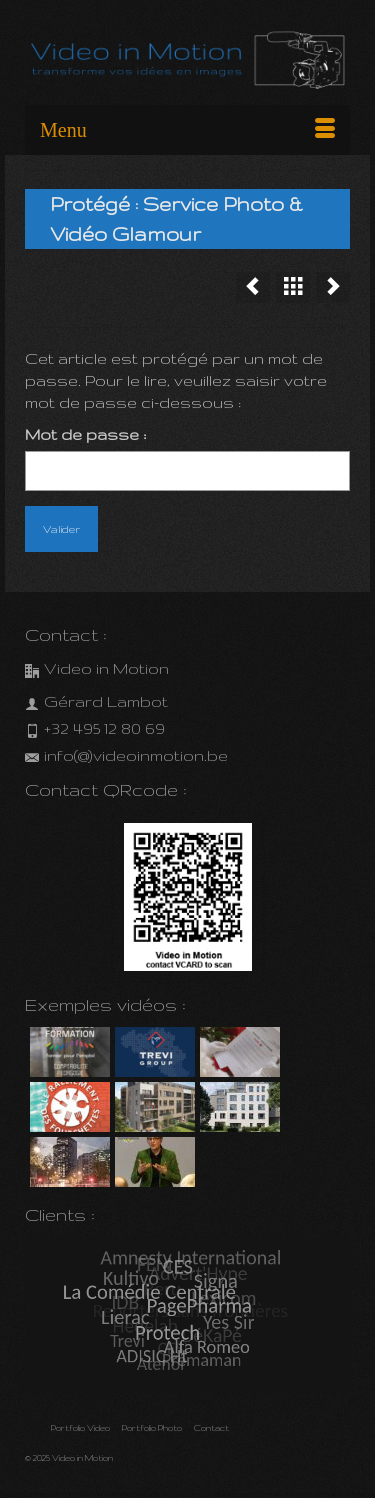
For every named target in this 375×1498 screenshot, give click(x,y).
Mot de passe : (187, 458)
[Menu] (187, 130)
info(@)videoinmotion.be (126, 755)
